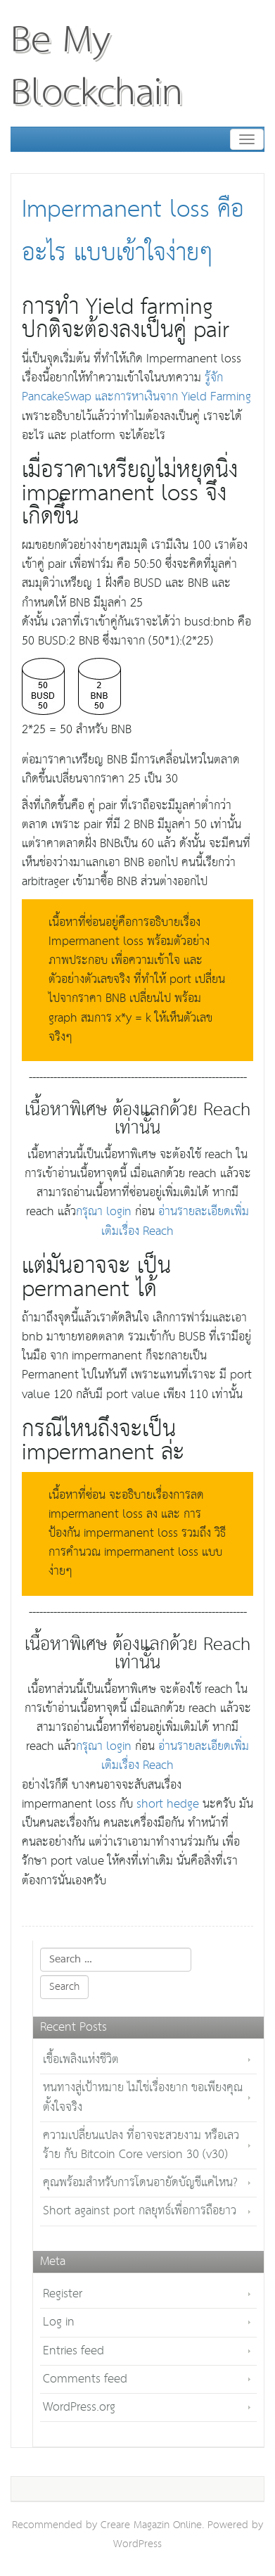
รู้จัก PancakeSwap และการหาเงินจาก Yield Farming (136, 387)
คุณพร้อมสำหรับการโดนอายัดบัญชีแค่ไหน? (140, 2183)
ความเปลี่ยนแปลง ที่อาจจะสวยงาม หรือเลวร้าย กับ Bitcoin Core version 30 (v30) (141, 2145)
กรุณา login (104, 1212)
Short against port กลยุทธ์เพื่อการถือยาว (139, 2211)
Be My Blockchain (97, 66)
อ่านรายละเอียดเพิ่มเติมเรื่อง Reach (175, 1221)
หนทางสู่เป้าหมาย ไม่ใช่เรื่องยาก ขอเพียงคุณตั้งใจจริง (143, 2097)
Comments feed (85, 2379)
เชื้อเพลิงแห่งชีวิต (81, 2060)
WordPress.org (79, 2407)
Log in (59, 2322)
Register (62, 2294)
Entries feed (73, 2351)
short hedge (167, 1804)
